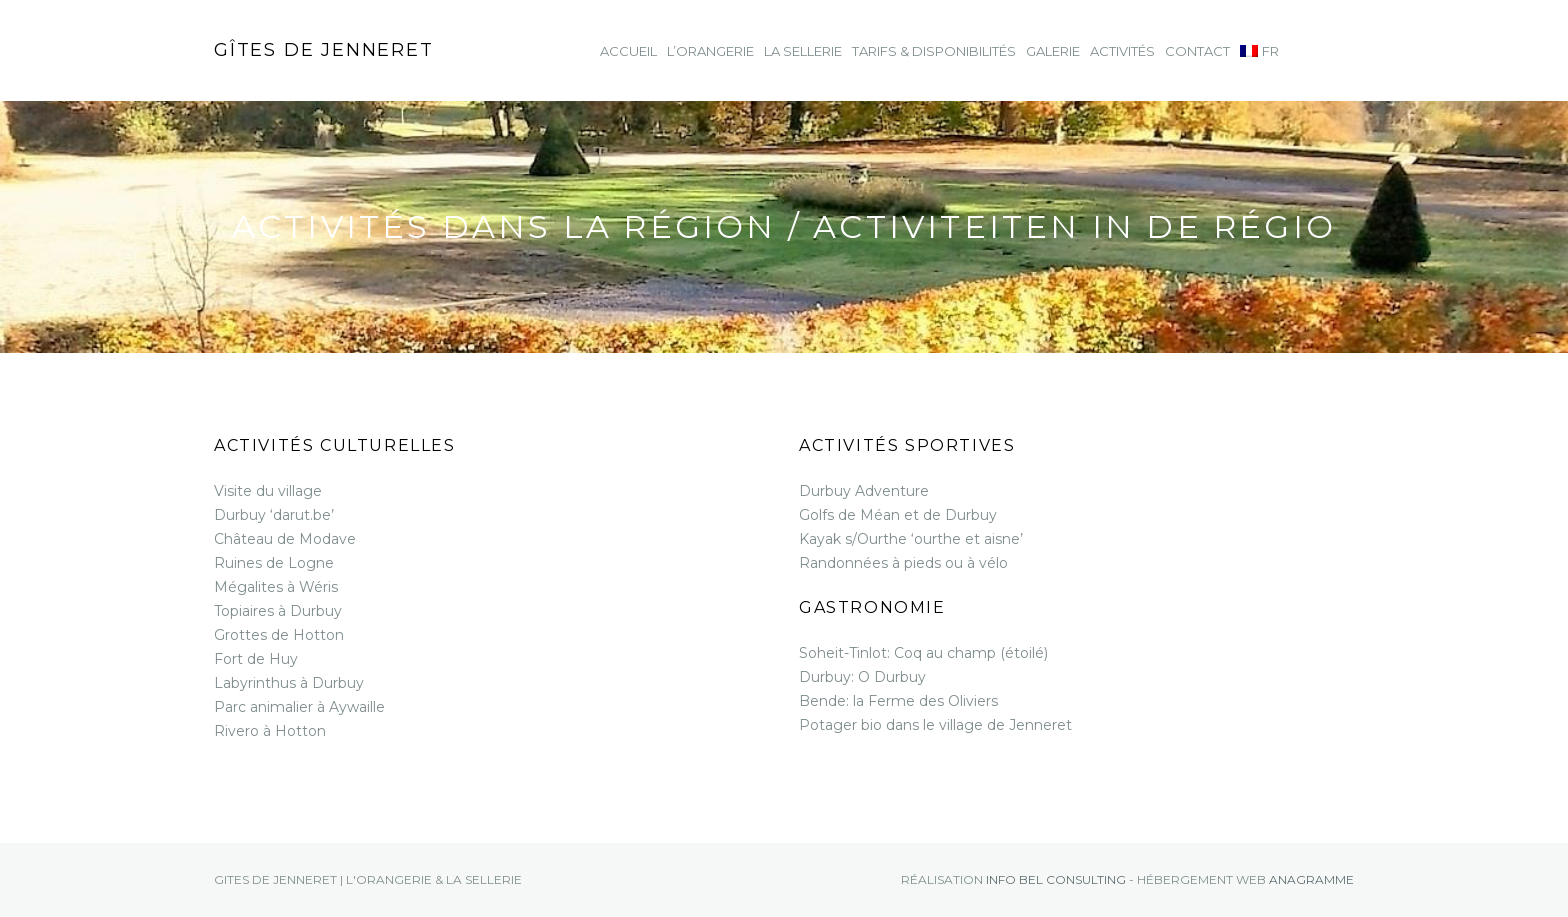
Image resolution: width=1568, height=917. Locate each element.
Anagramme (1311, 879)
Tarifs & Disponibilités (934, 51)
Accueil (628, 51)
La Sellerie (803, 51)
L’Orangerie (710, 51)
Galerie (1053, 51)
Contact (1197, 51)
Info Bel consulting (1056, 879)
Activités (1122, 51)
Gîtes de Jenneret (324, 50)
